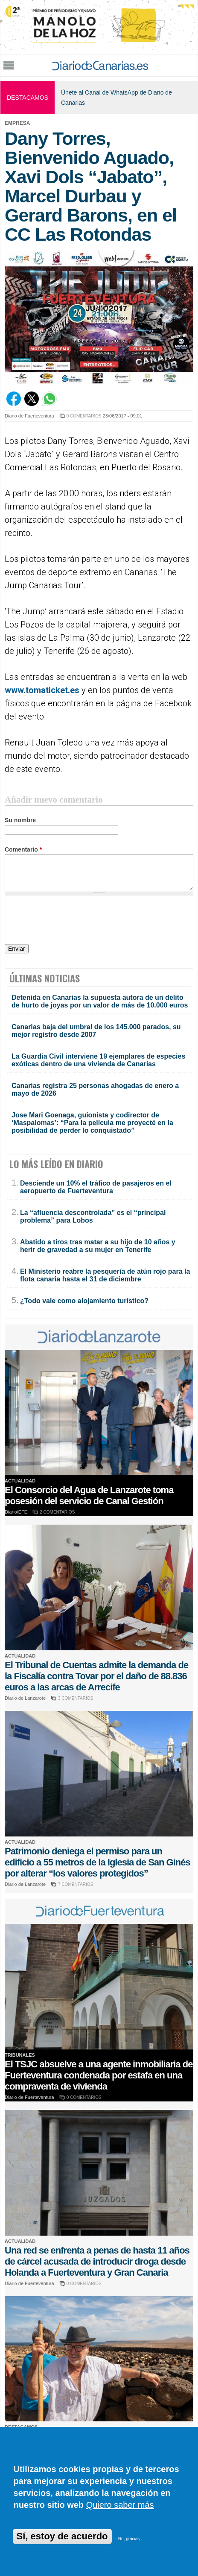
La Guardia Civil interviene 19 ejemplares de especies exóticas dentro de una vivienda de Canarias (98, 1060)
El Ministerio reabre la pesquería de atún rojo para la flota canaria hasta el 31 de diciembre (105, 1275)
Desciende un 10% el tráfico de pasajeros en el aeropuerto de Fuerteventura (96, 1187)
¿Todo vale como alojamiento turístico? (84, 1300)
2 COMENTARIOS (57, 1512)
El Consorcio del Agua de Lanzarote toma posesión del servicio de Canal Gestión (89, 1495)
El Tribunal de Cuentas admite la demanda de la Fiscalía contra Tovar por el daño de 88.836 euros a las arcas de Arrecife (96, 1676)
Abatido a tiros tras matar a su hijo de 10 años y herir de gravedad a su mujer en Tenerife (97, 1245)
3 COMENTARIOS (75, 1698)
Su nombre (20, 820)
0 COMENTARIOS (84, 416)
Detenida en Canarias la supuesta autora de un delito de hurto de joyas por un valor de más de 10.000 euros (100, 1001)
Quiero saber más (120, 2505)
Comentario (23, 849)
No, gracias (129, 2538)
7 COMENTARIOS (75, 1884)
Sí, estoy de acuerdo (62, 2536)
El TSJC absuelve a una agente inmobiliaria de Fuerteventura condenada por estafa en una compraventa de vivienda (98, 2075)
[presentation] (69, 921)
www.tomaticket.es (42, 690)
